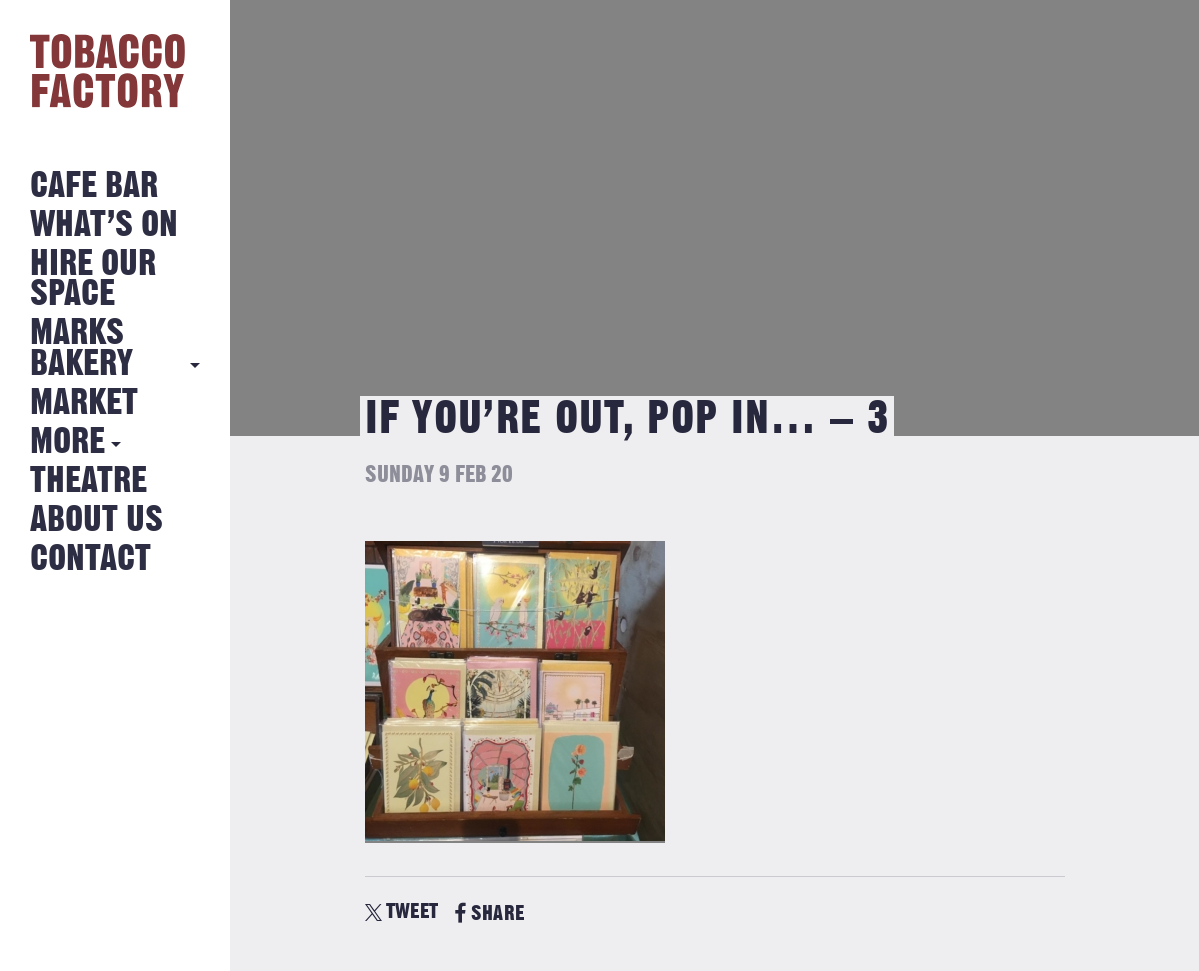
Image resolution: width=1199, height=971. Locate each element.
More (67, 442)
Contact (90, 559)
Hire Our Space (93, 279)
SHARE (489, 913)
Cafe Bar (94, 186)
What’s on (104, 225)
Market (84, 403)
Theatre (88, 481)
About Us (96, 520)
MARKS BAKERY (81, 348)
